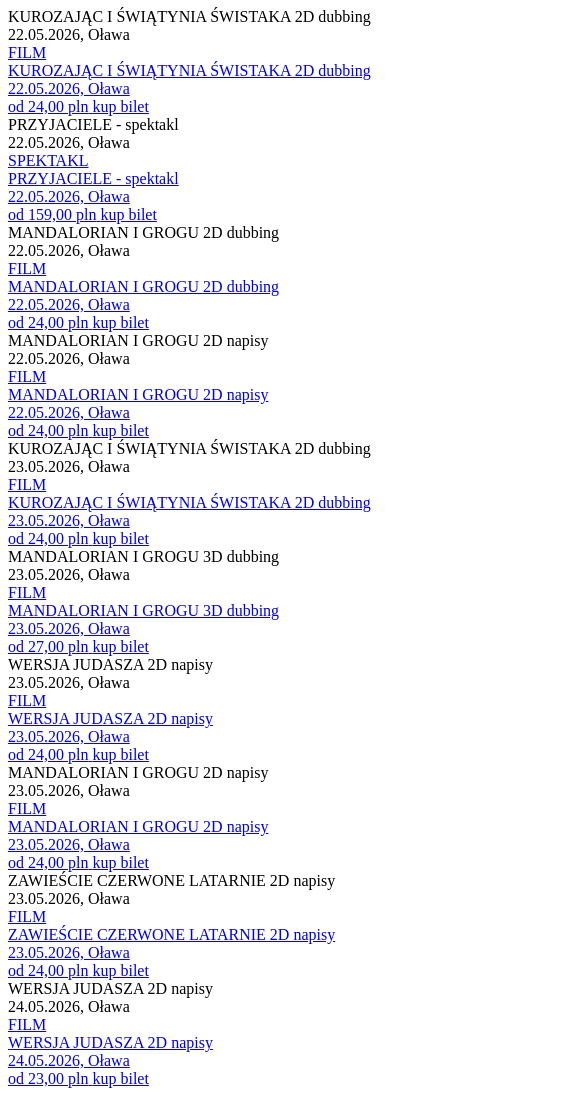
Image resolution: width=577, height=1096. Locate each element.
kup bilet (120, 106)
